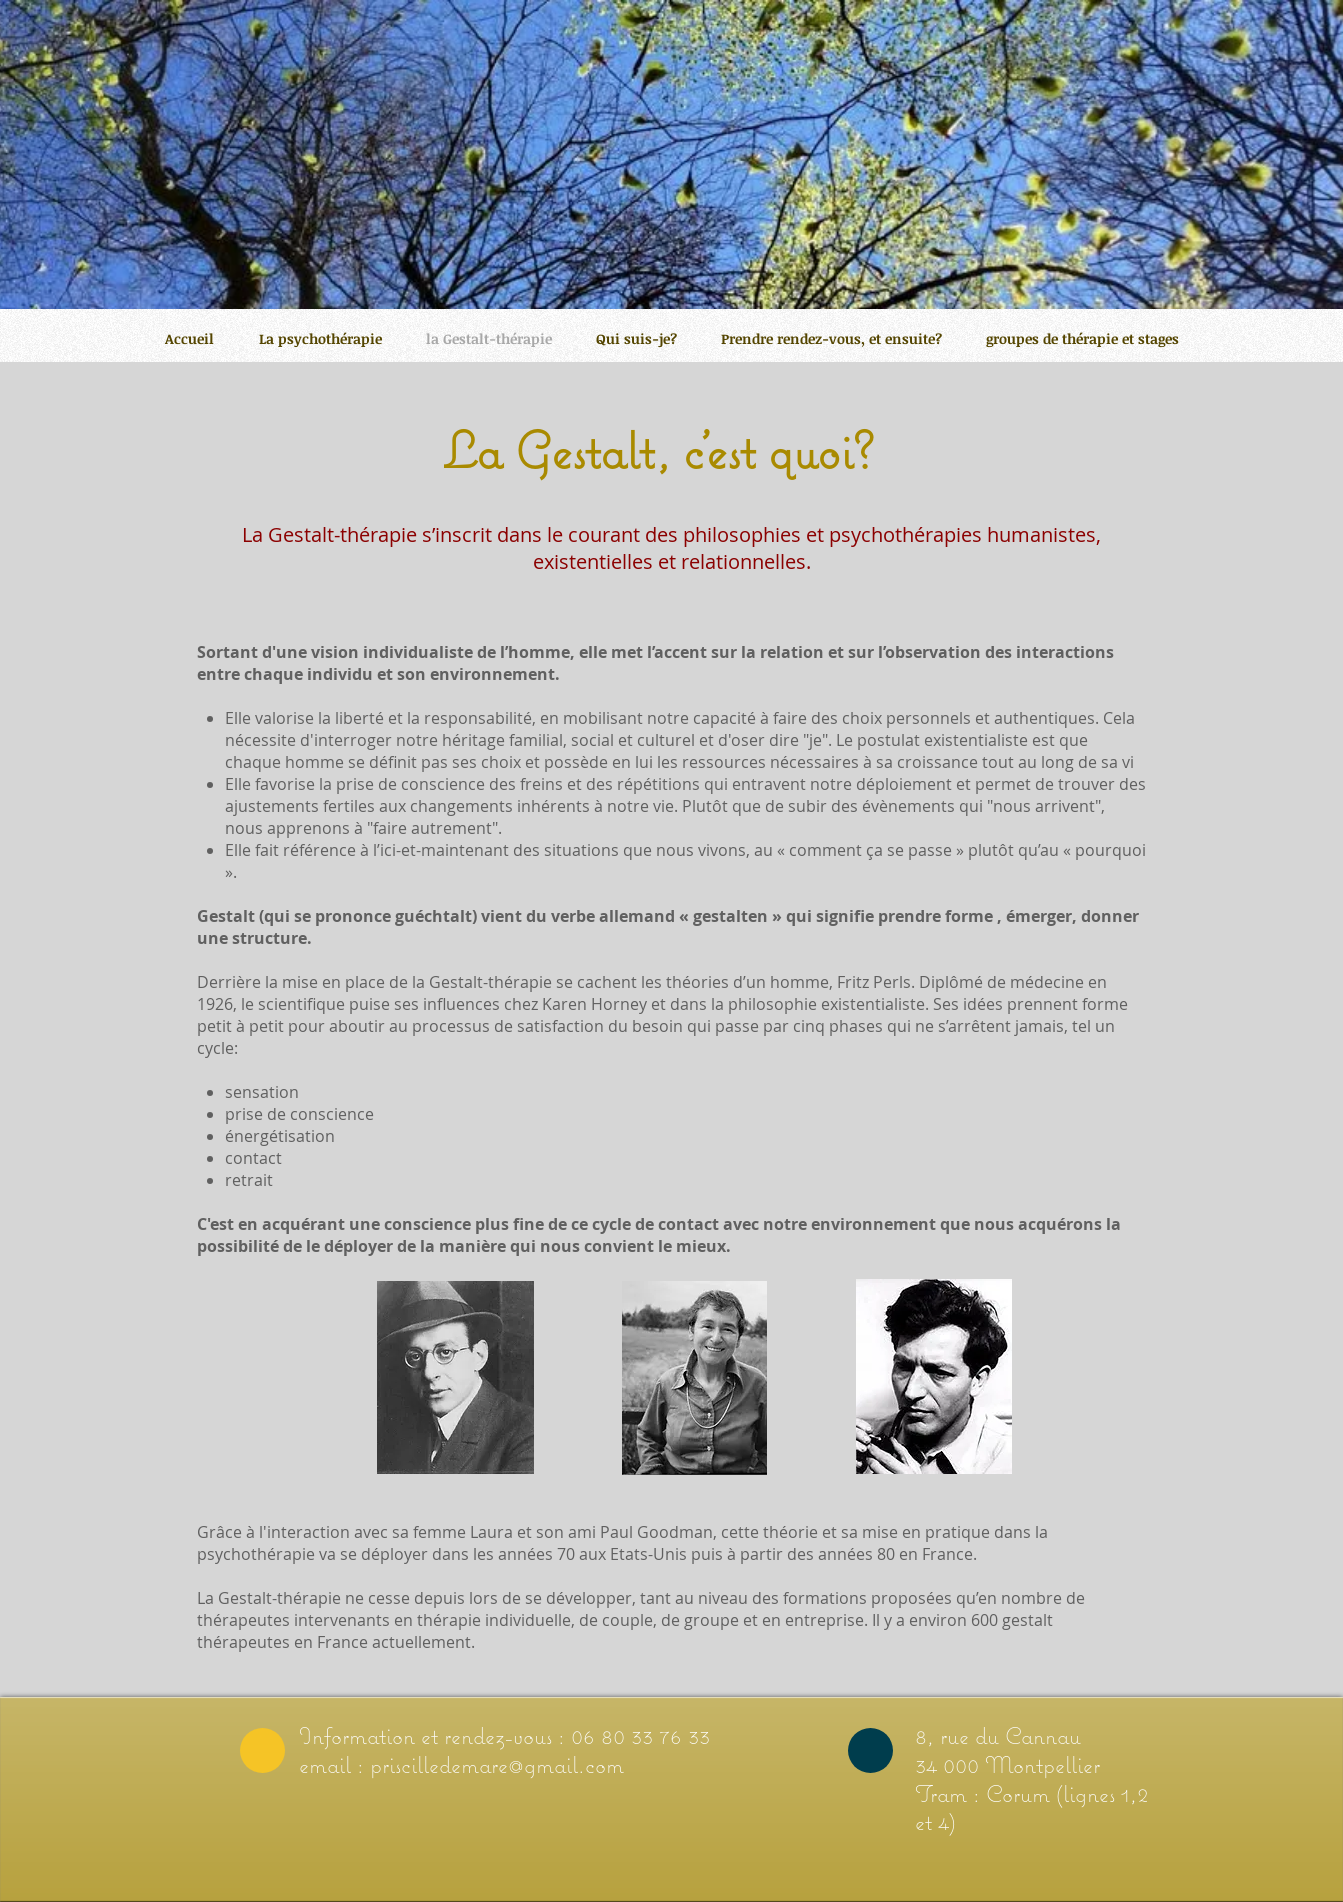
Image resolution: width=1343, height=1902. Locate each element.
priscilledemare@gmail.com (497, 1764)
